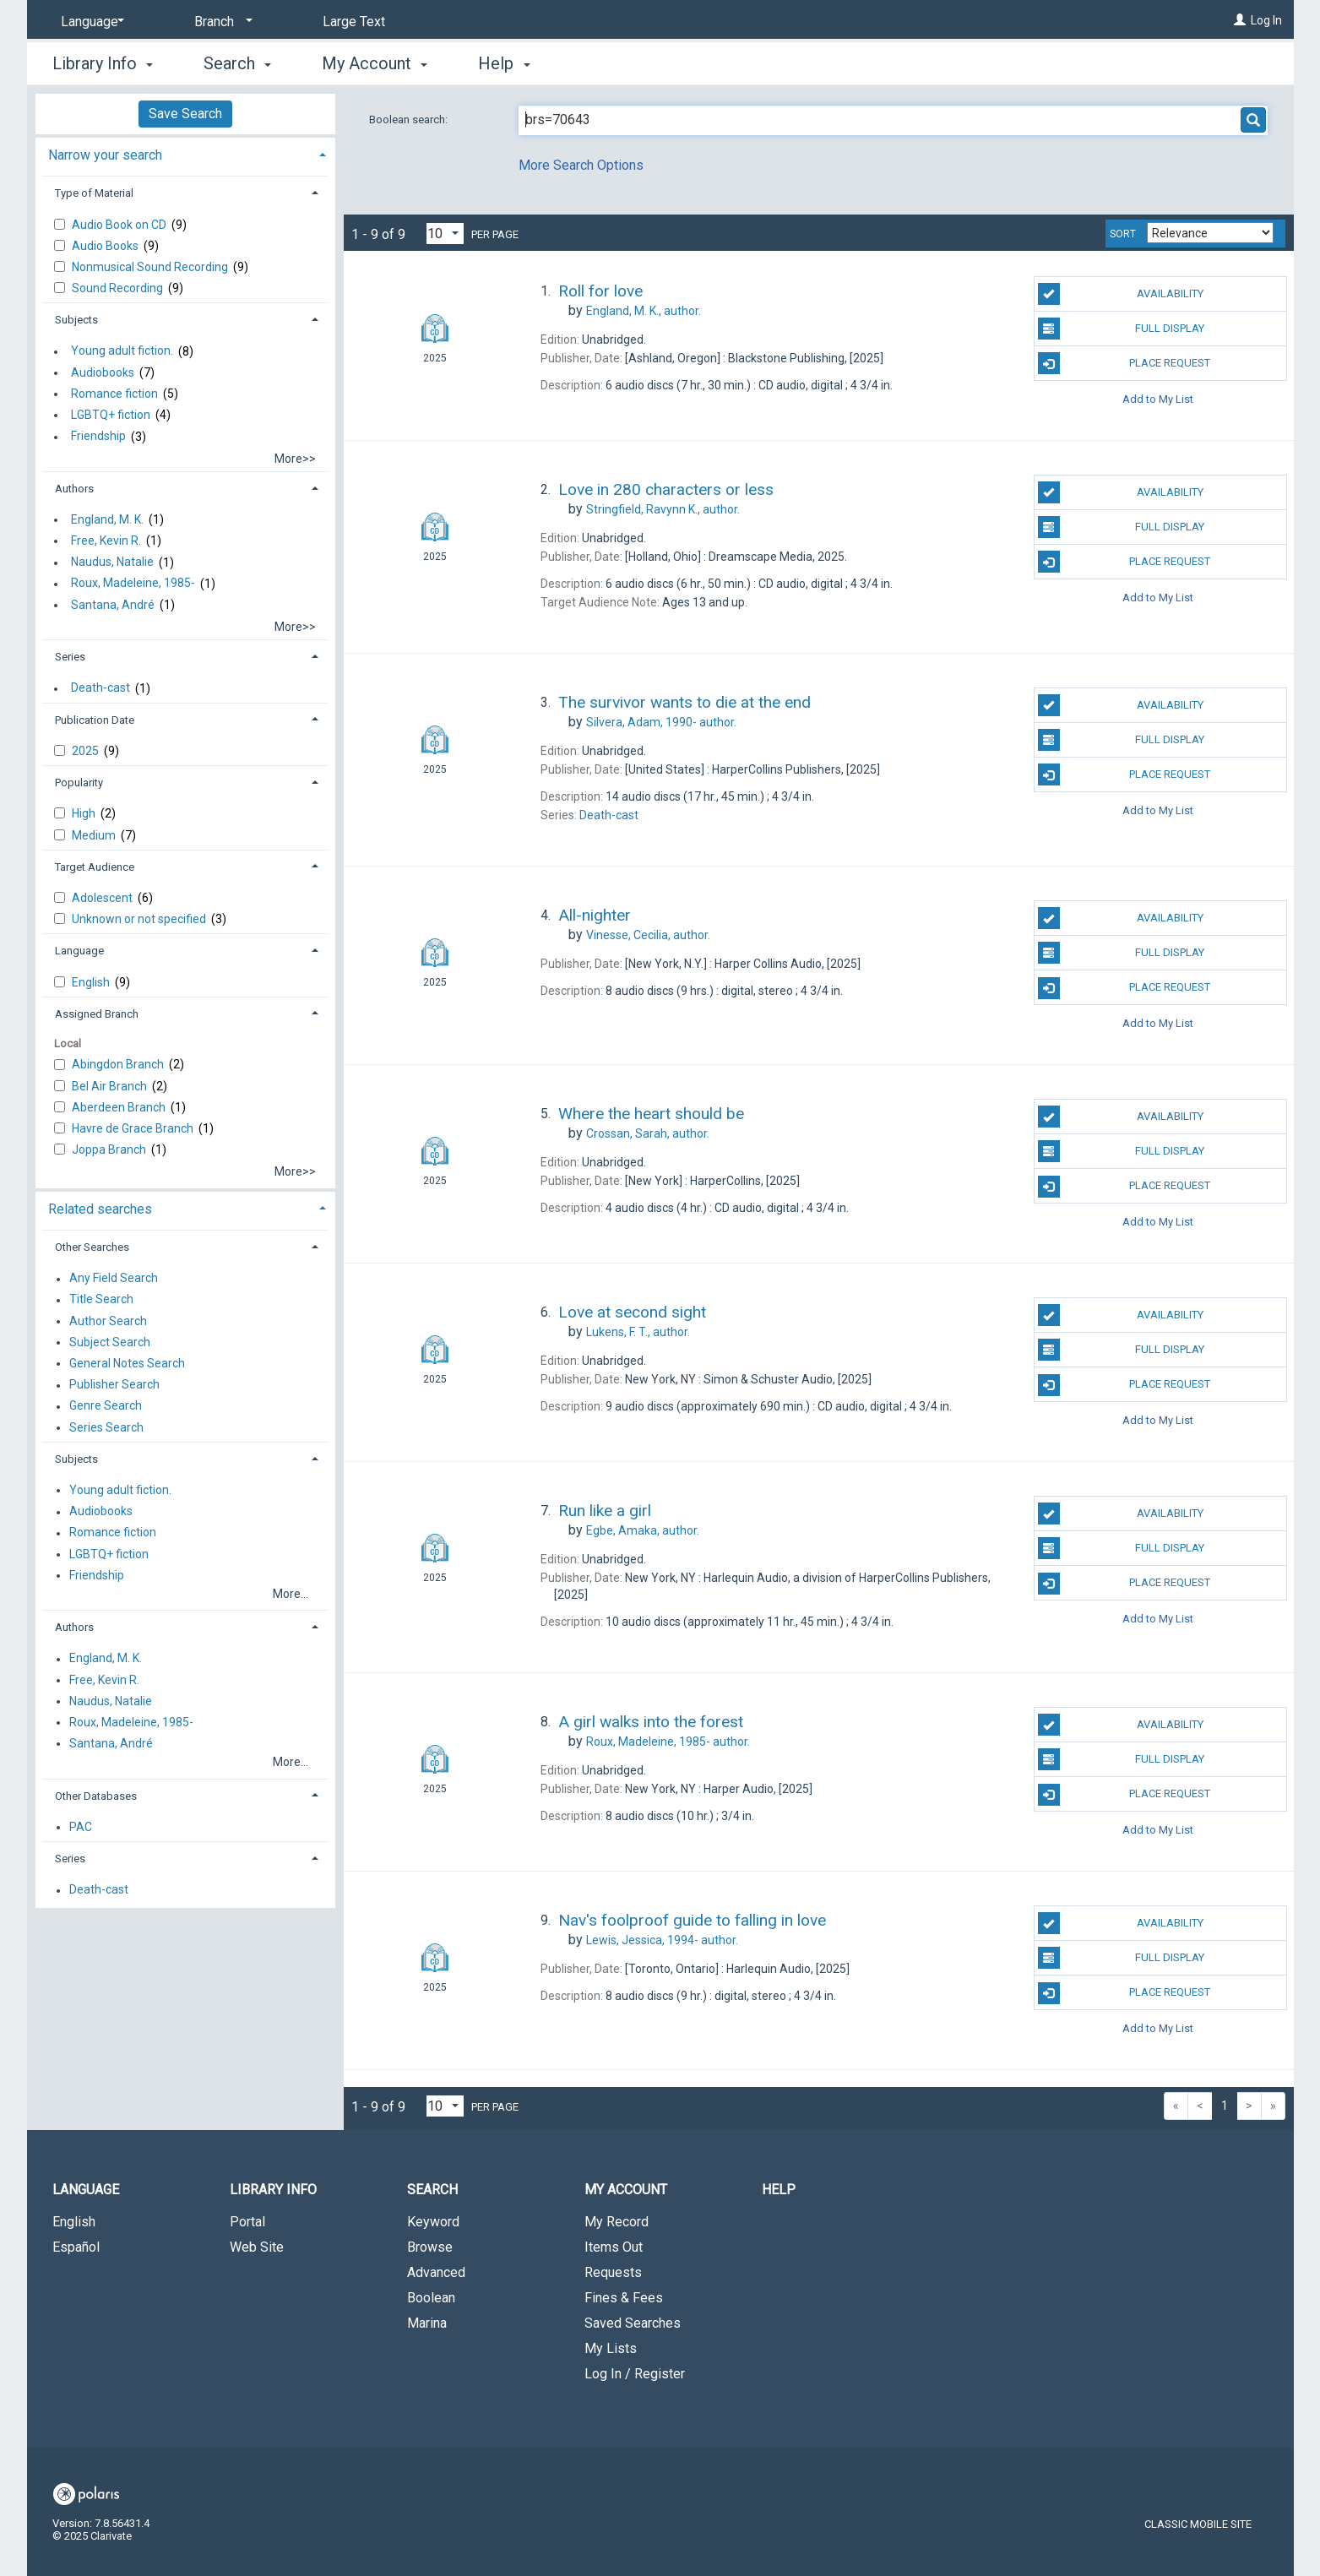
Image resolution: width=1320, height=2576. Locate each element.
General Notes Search (127, 1363)
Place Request (1124, 363)
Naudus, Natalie (112, 562)
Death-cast (100, 688)
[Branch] (220, 22)
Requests (613, 2272)
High (85, 813)
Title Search (101, 1300)
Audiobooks (102, 372)
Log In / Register (634, 2374)
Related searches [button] (100, 1209)
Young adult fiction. (122, 351)
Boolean (431, 2298)
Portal (247, 2222)
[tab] (185, 153)
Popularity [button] (79, 782)
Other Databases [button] (96, 1796)
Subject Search (109, 1342)
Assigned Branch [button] (97, 1014)
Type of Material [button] (94, 193)
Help (779, 2190)
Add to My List (1157, 398)
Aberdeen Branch (120, 1107)
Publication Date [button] (94, 720)
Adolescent (103, 898)
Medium (95, 835)
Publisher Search (114, 1385)
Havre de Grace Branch (134, 1128)
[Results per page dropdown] (445, 233)
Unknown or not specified (140, 919)
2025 (86, 751)
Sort (1123, 234)
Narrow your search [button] (105, 155)
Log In (1266, 20)
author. (643, 311)
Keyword (433, 2222)
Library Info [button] (102, 63)
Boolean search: (409, 119)
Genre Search (105, 1406)
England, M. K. (107, 519)
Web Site (257, 2247)
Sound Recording (119, 288)
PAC (80, 1827)
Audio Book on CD (120, 224)
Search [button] (237, 63)
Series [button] (70, 656)
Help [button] (504, 63)
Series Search (106, 1427)
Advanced (436, 2272)
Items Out (613, 2247)
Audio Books (106, 246)
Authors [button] (74, 488)
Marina (427, 2323)
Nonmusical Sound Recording (151, 267)
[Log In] (1240, 20)
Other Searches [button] (92, 1247)
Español (76, 2247)
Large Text (354, 22)
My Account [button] (374, 63)
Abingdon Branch (119, 1064)
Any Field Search (113, 1278)
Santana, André (113, 604)
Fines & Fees (623, 2298)
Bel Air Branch (110, 1086)
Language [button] (79, 950)
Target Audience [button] (94, 867)
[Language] (89, 22)
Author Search (108, 1321)
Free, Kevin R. (106, 540)
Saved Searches (632, 2323)
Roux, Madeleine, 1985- (133, 583)
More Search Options (581, 165)
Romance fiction (114, 393)
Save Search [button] (185, 114)
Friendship (98, 436)
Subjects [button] (76, 319)
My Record (616, 2222)
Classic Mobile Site (1198, 2524)
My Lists (610, 2348)
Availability (1120, 294)
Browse (430, 2247)
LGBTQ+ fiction (110, 414)
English (92, 982)
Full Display (1121, 329)
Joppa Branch (110, 1149)
